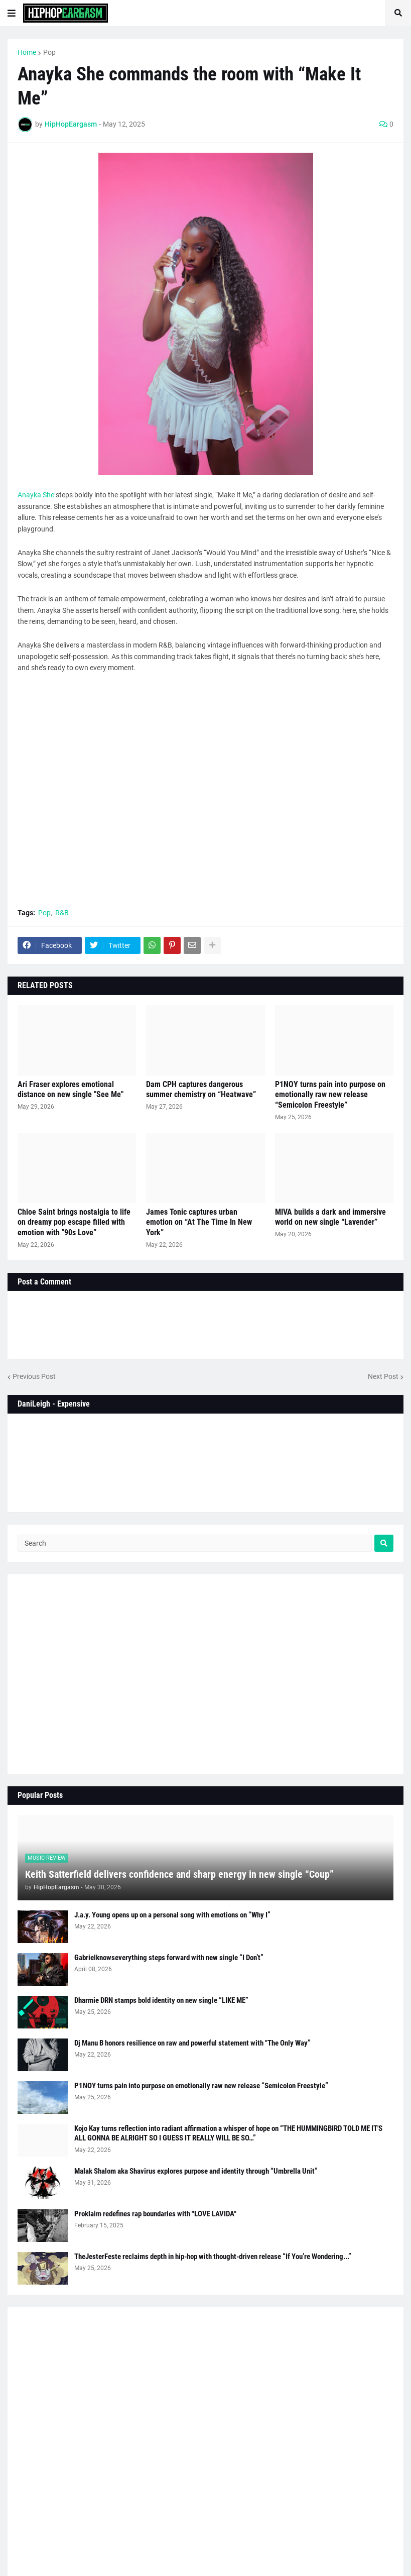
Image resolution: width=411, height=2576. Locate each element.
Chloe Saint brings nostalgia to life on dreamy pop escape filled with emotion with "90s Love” (74, 1222)
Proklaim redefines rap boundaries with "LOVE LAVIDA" (155, 2213)
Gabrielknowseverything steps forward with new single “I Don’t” (168, 1957)
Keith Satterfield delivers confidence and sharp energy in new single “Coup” (179, 1874)
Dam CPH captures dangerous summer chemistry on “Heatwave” (201, 1090)
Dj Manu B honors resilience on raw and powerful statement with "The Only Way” (192, 2043)
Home (27, 52)
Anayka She (36, 495)
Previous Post (34, 1376)
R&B (62, 912)
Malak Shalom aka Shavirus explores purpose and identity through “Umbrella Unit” (196, 2171)
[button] (11, 13)
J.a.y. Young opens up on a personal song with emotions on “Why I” (172, 1914)
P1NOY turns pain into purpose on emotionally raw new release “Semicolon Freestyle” (330, 1095)
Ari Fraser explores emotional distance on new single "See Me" (70, 1090)
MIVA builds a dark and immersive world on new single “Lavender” (330, 1217)
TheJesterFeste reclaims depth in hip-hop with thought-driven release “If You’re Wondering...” (212, 2256)
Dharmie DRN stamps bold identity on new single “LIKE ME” (161, 2000)
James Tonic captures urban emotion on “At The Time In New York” (199, 1222)
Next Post (383, 1376)
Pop (49, 52)
